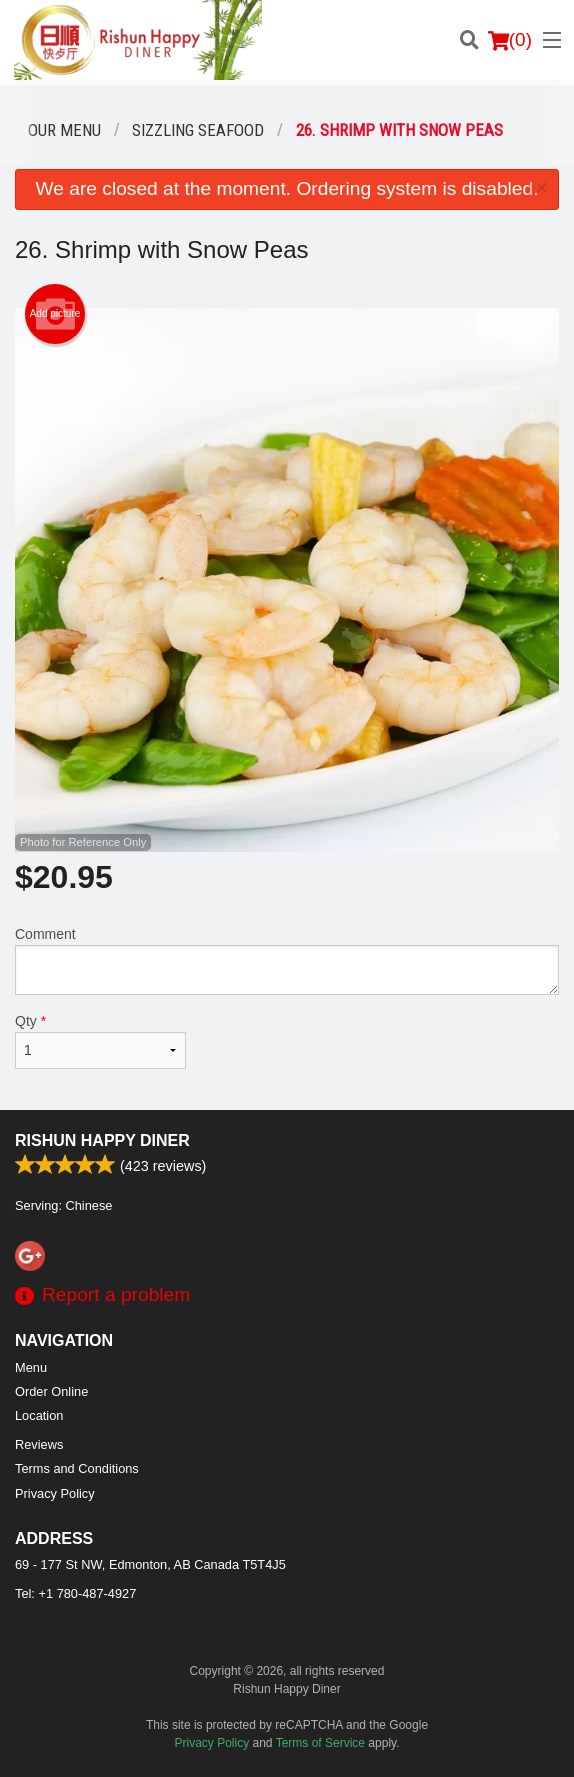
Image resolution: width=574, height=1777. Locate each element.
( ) (510, 40)
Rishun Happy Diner (102, 1140)
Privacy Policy (55, 1493)
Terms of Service (320, 1743)
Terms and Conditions (77, 1468)
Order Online (51, 1391)
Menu (31, 1367)
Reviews (39, 1444)
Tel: (75, 1593)
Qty (100, 1041)
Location (39, 1415)
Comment (287, 960)
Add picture (55, 314)
